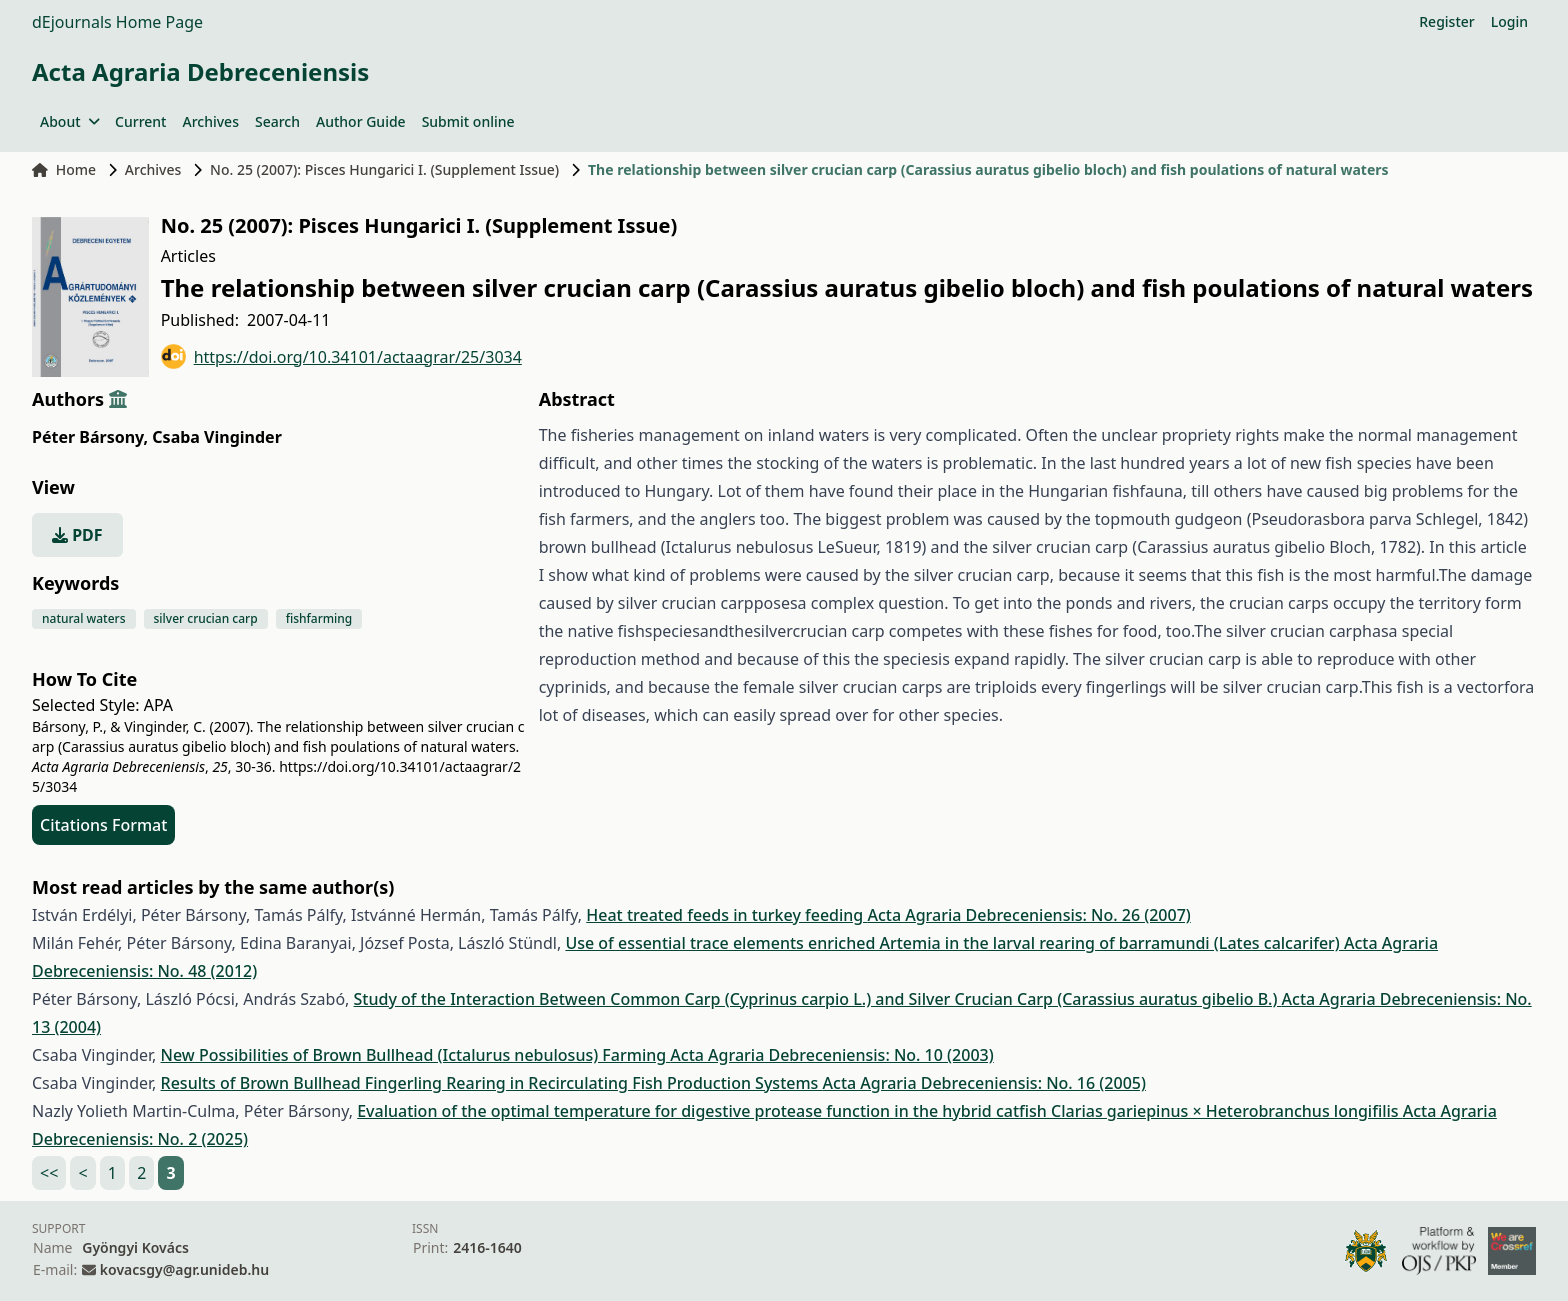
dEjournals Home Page (117, 22)
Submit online (468, 121)
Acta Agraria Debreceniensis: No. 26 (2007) (1028, 915)
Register (1446, 21)
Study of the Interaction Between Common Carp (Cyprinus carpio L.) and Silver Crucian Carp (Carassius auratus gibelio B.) (818, 999)
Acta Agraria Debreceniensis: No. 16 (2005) (984, 1083)
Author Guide (361, 121)
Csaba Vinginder (216, 437)
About (69, 121)
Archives (210, 121)
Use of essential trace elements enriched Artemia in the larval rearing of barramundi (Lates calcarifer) (954, 943)
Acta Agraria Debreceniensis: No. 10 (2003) (831, 1055)
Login (1509, 21)
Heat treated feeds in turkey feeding (726, 915)
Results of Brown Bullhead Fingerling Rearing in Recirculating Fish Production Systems (492, 1083)
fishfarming (319, 618)
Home (64, 169)
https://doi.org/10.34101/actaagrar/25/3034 (341, 356)
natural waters (84, 618)
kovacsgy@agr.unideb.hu (184, 1269)
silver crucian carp (206, 618)
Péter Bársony (90, 437)
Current (140, 121)
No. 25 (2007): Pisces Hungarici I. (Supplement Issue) (384, 169)
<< (49, 1173)
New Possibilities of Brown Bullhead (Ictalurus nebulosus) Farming (416, 1055)
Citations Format (103, 825)
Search (277, 121)
